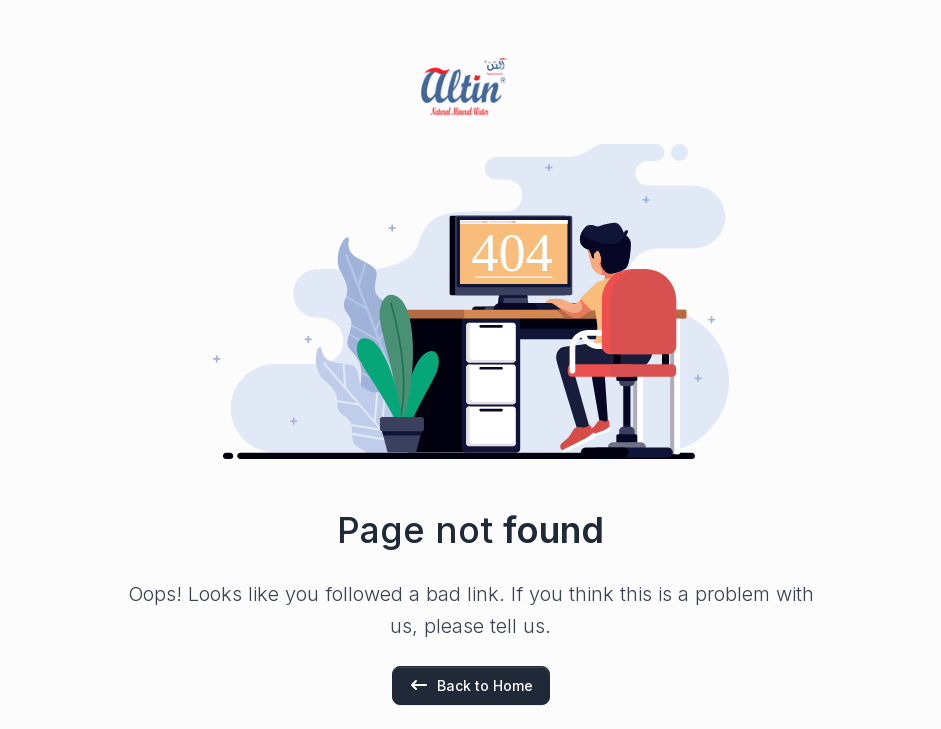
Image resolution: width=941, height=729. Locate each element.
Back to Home (471, 685)
